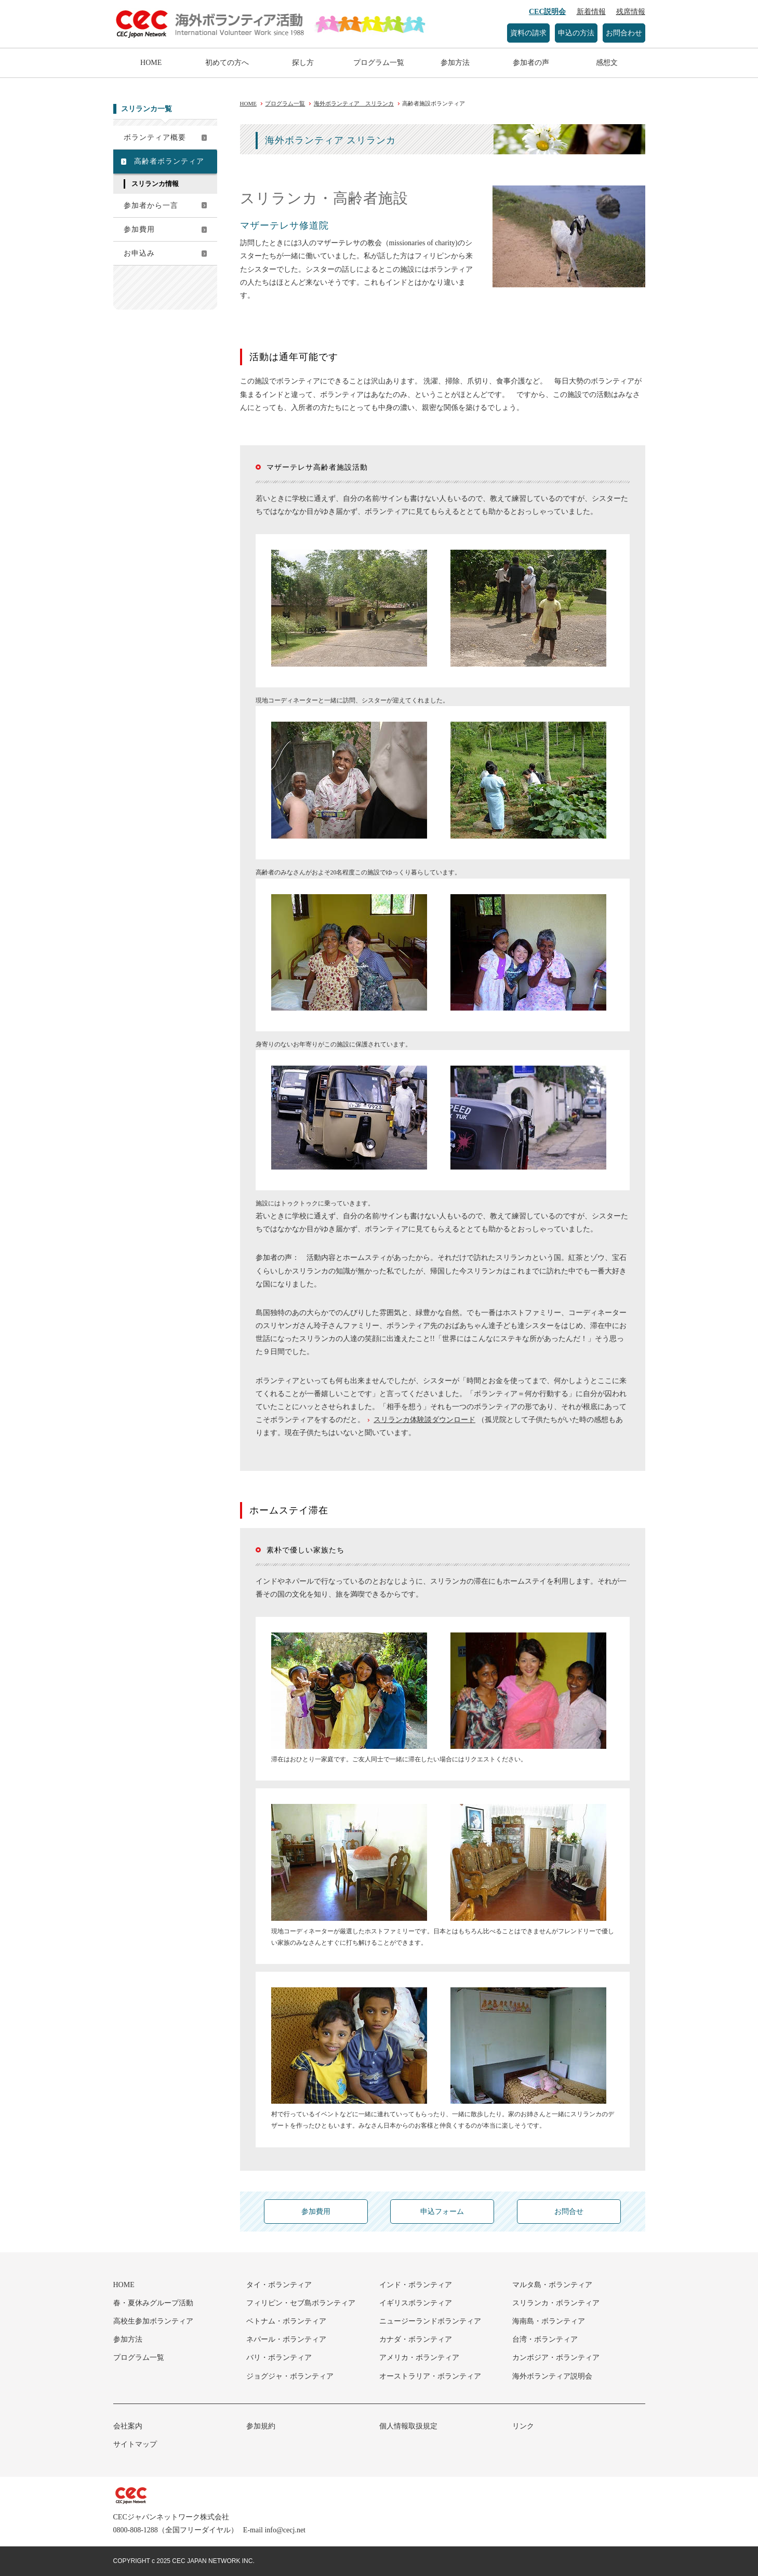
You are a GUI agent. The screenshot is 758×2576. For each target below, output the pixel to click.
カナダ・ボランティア (415, 2339)
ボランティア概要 (155, 137)
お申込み (139, 253)
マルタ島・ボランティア (552, 2285)
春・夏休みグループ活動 (153, 2303)
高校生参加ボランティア (153, 2321)
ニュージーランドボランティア (430, 2321)
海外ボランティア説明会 (552, 2376)
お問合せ (568, 2211)
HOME (151, 63)
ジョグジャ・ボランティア (290, 2376)
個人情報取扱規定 (408, 2426)
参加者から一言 (151, 205)
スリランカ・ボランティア (556, 2303)
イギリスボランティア (415, 2303)
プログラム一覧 (378, 63)
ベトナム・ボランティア (286, 2321)
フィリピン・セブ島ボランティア (300, 2303)
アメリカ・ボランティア (419, 2357)
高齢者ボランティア (169, 161)
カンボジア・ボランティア (556, 2357)
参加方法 (455, 63)
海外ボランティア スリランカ (354, 103)
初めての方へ (227, 63)
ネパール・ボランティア (286, 2339)
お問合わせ (624, 33)
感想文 (607, 63)
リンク (523, 2426)
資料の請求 (528, 33)
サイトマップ (135, 2444)
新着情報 (591, 12)
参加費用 (139, 229)
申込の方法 (576, 33)
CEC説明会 (547, 12)
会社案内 (127, 2426)
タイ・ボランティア (279, 2285)
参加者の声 (531, 63)
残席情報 (630, 12)
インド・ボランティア (415, 2285)
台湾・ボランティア (545, 2339)
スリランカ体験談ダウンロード (424, 1420)
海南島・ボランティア (548, 2321)
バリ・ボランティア (279, 2357)
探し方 (303, 63)
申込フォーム (442, 2211)
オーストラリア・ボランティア (430, 2376)
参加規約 (260, 2426)
